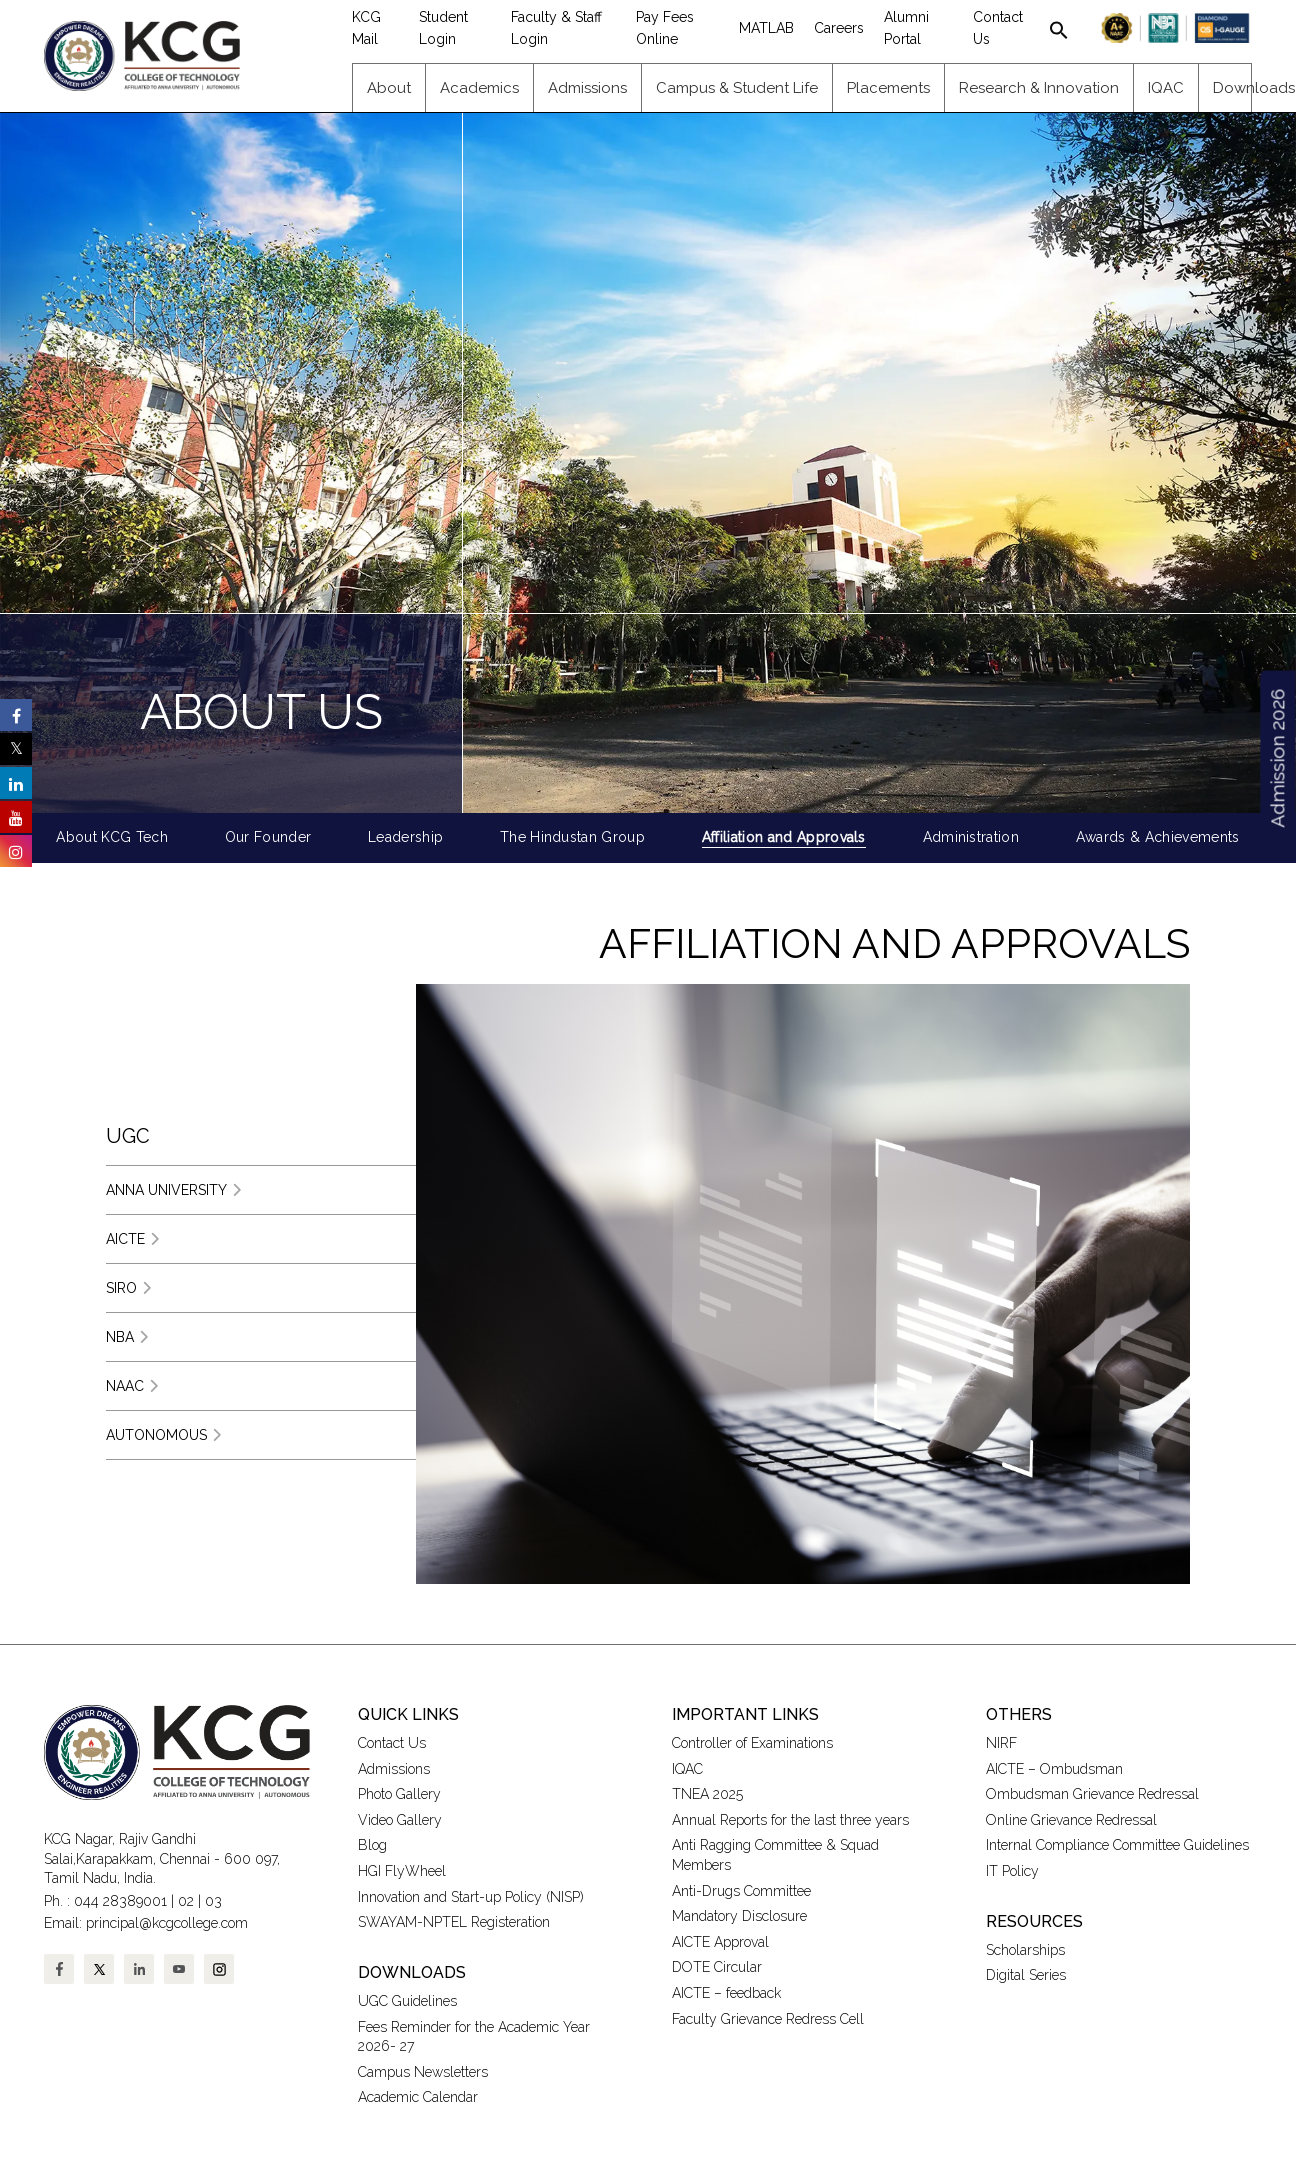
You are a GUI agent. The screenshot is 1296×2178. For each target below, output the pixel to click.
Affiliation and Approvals (784, 837)
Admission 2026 (1277, 758)
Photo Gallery (399, 1794)
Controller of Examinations (752, 1743)
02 (186, 1901)
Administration (971, 837)
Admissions (394, 1769)
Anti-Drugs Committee (741, 1891)
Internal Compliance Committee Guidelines (1117, 1845)
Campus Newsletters (423, 2072)
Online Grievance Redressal (1071, 1820)
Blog (372, 1845)
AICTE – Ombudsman (1054, 1769)
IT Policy (1012, 1871)
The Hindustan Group (572, 837)
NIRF (1001, 1743)
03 (213, 1901)
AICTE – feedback (726, 1993)
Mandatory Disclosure (739, 1916)
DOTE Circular (717, 1967)
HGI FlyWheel (402, 1871)
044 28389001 (120, 1901)
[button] (1059, 28)
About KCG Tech (111, 837)
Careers (839, 28)
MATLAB (766, 28)
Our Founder (268, 837)
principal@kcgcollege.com (167, 1923)
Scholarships (1025, 1950)
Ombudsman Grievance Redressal (1092, 1794)
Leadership (405, 837)
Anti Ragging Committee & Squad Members (775, 1855)
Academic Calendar (418, 2097)
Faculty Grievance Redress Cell (768, 2019)
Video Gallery (402, 1820)
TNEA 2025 (707, 1794)
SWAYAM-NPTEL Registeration (454, 1922)
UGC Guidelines (407, 2001)
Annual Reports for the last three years (790, 1820)
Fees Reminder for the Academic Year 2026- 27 (474, 2037)
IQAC (687, 1769)
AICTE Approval (720, 1942)
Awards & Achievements (1158, 837)
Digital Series (1026, 1975)
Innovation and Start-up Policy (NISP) (471, 1897)
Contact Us (392, 1743)
